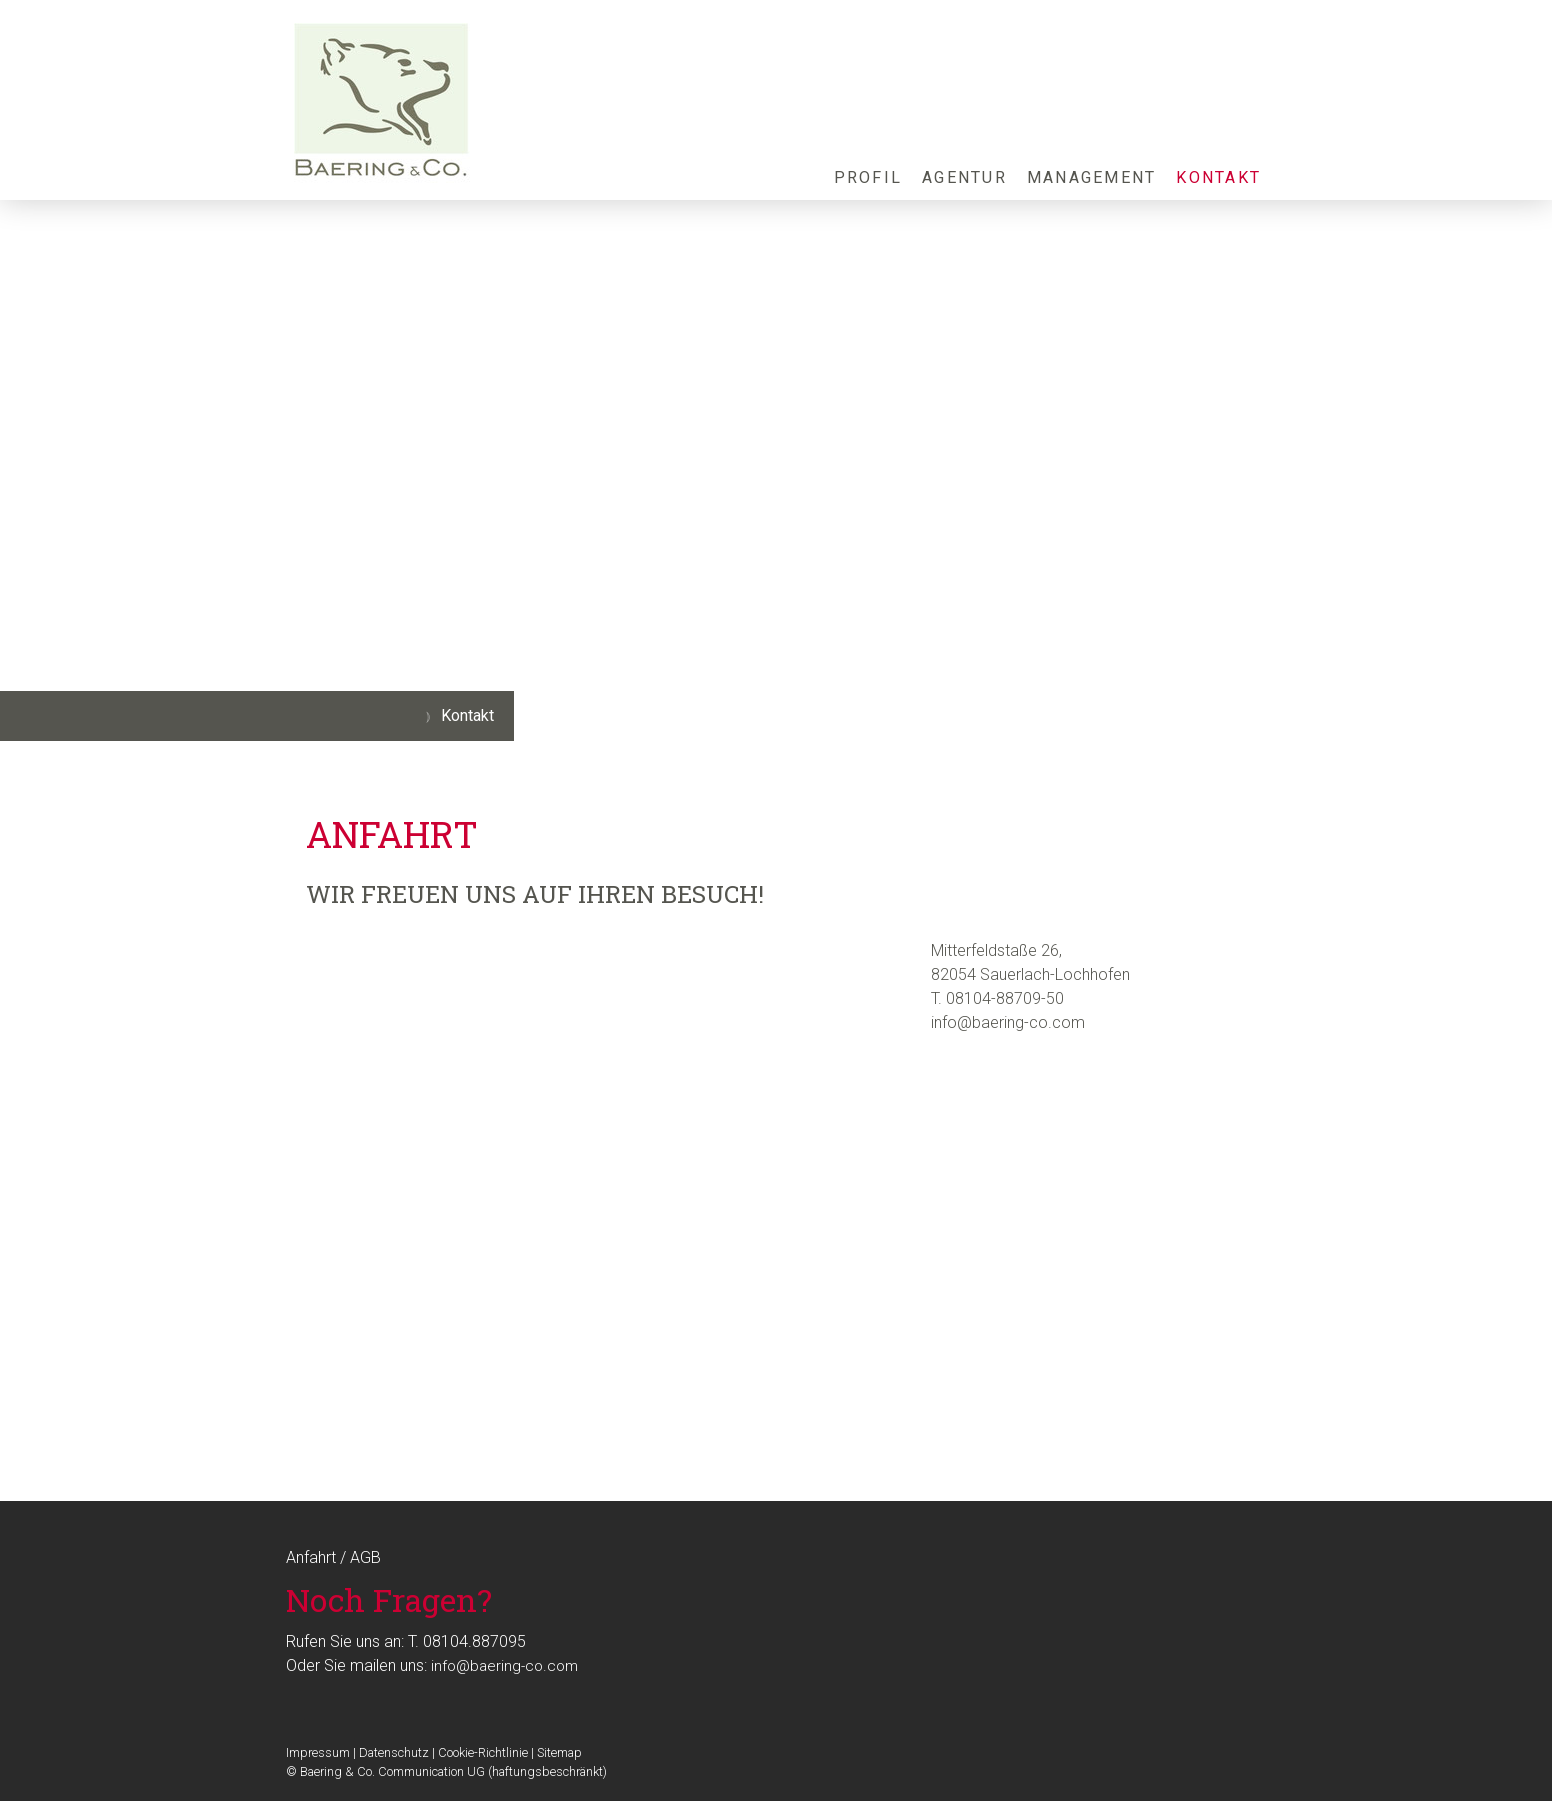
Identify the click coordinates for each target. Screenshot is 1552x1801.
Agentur (964, 177)
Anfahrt (311, 1557)
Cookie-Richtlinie (483, 1752)
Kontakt (1218, 177)
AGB (365, 1557)
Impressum (318, 1752)
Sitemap (559, 1752)
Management (1091, 177)
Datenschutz (394, 1752)
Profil (868, 177)
